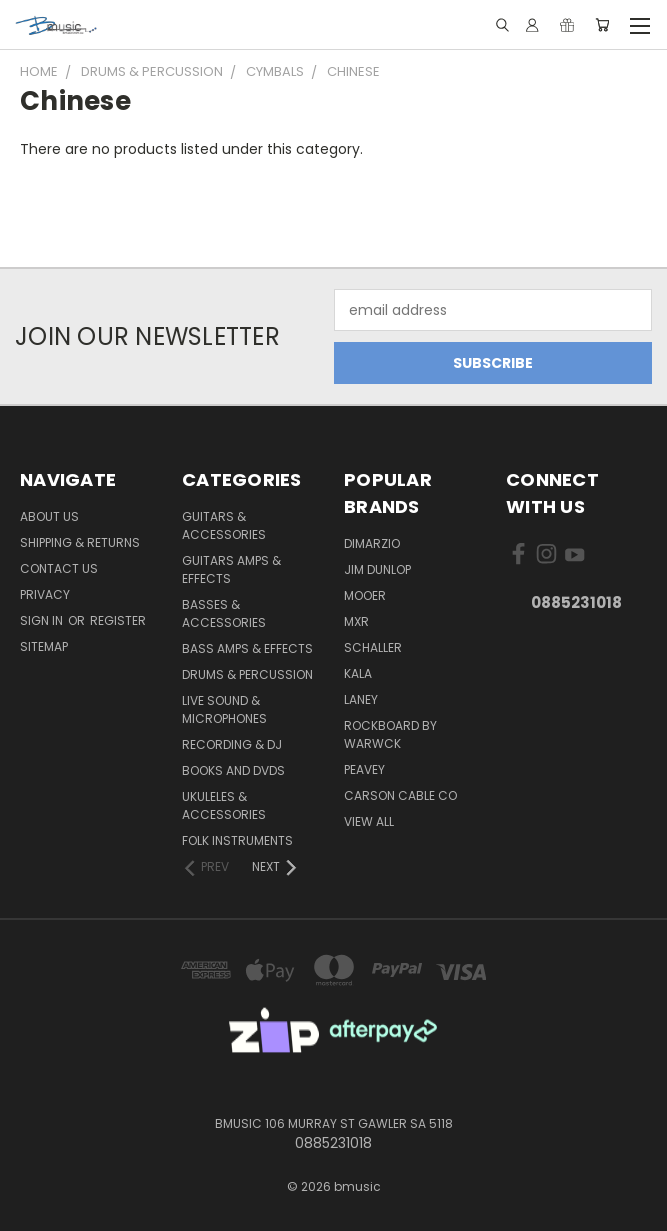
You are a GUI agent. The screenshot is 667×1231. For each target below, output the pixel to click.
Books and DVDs (233, 770)
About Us (49, 516)
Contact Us (59, 568)
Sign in (43, 620)
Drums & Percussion (247, 674)
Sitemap (44, 646)
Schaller (373, 647)
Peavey (364, 769)
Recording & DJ (232, 744)
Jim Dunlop (377, 569)
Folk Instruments (237, 840)
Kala (358, 673)
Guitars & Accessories (224, 525)
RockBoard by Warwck (390, 734)
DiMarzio (372, 543)
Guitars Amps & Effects (231, 569)
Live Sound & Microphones (224, 709)
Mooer (365, 595)
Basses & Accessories (224, 613)
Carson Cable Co (400, 795)
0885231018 (576, 602)
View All (369, 821)
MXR (356, 621)
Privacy (45, 594)
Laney (361, 699)
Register (118, 620)
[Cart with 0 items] (602, 25)
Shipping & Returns (80, 542)
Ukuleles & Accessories (224, 805)
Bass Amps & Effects (247, 648)
